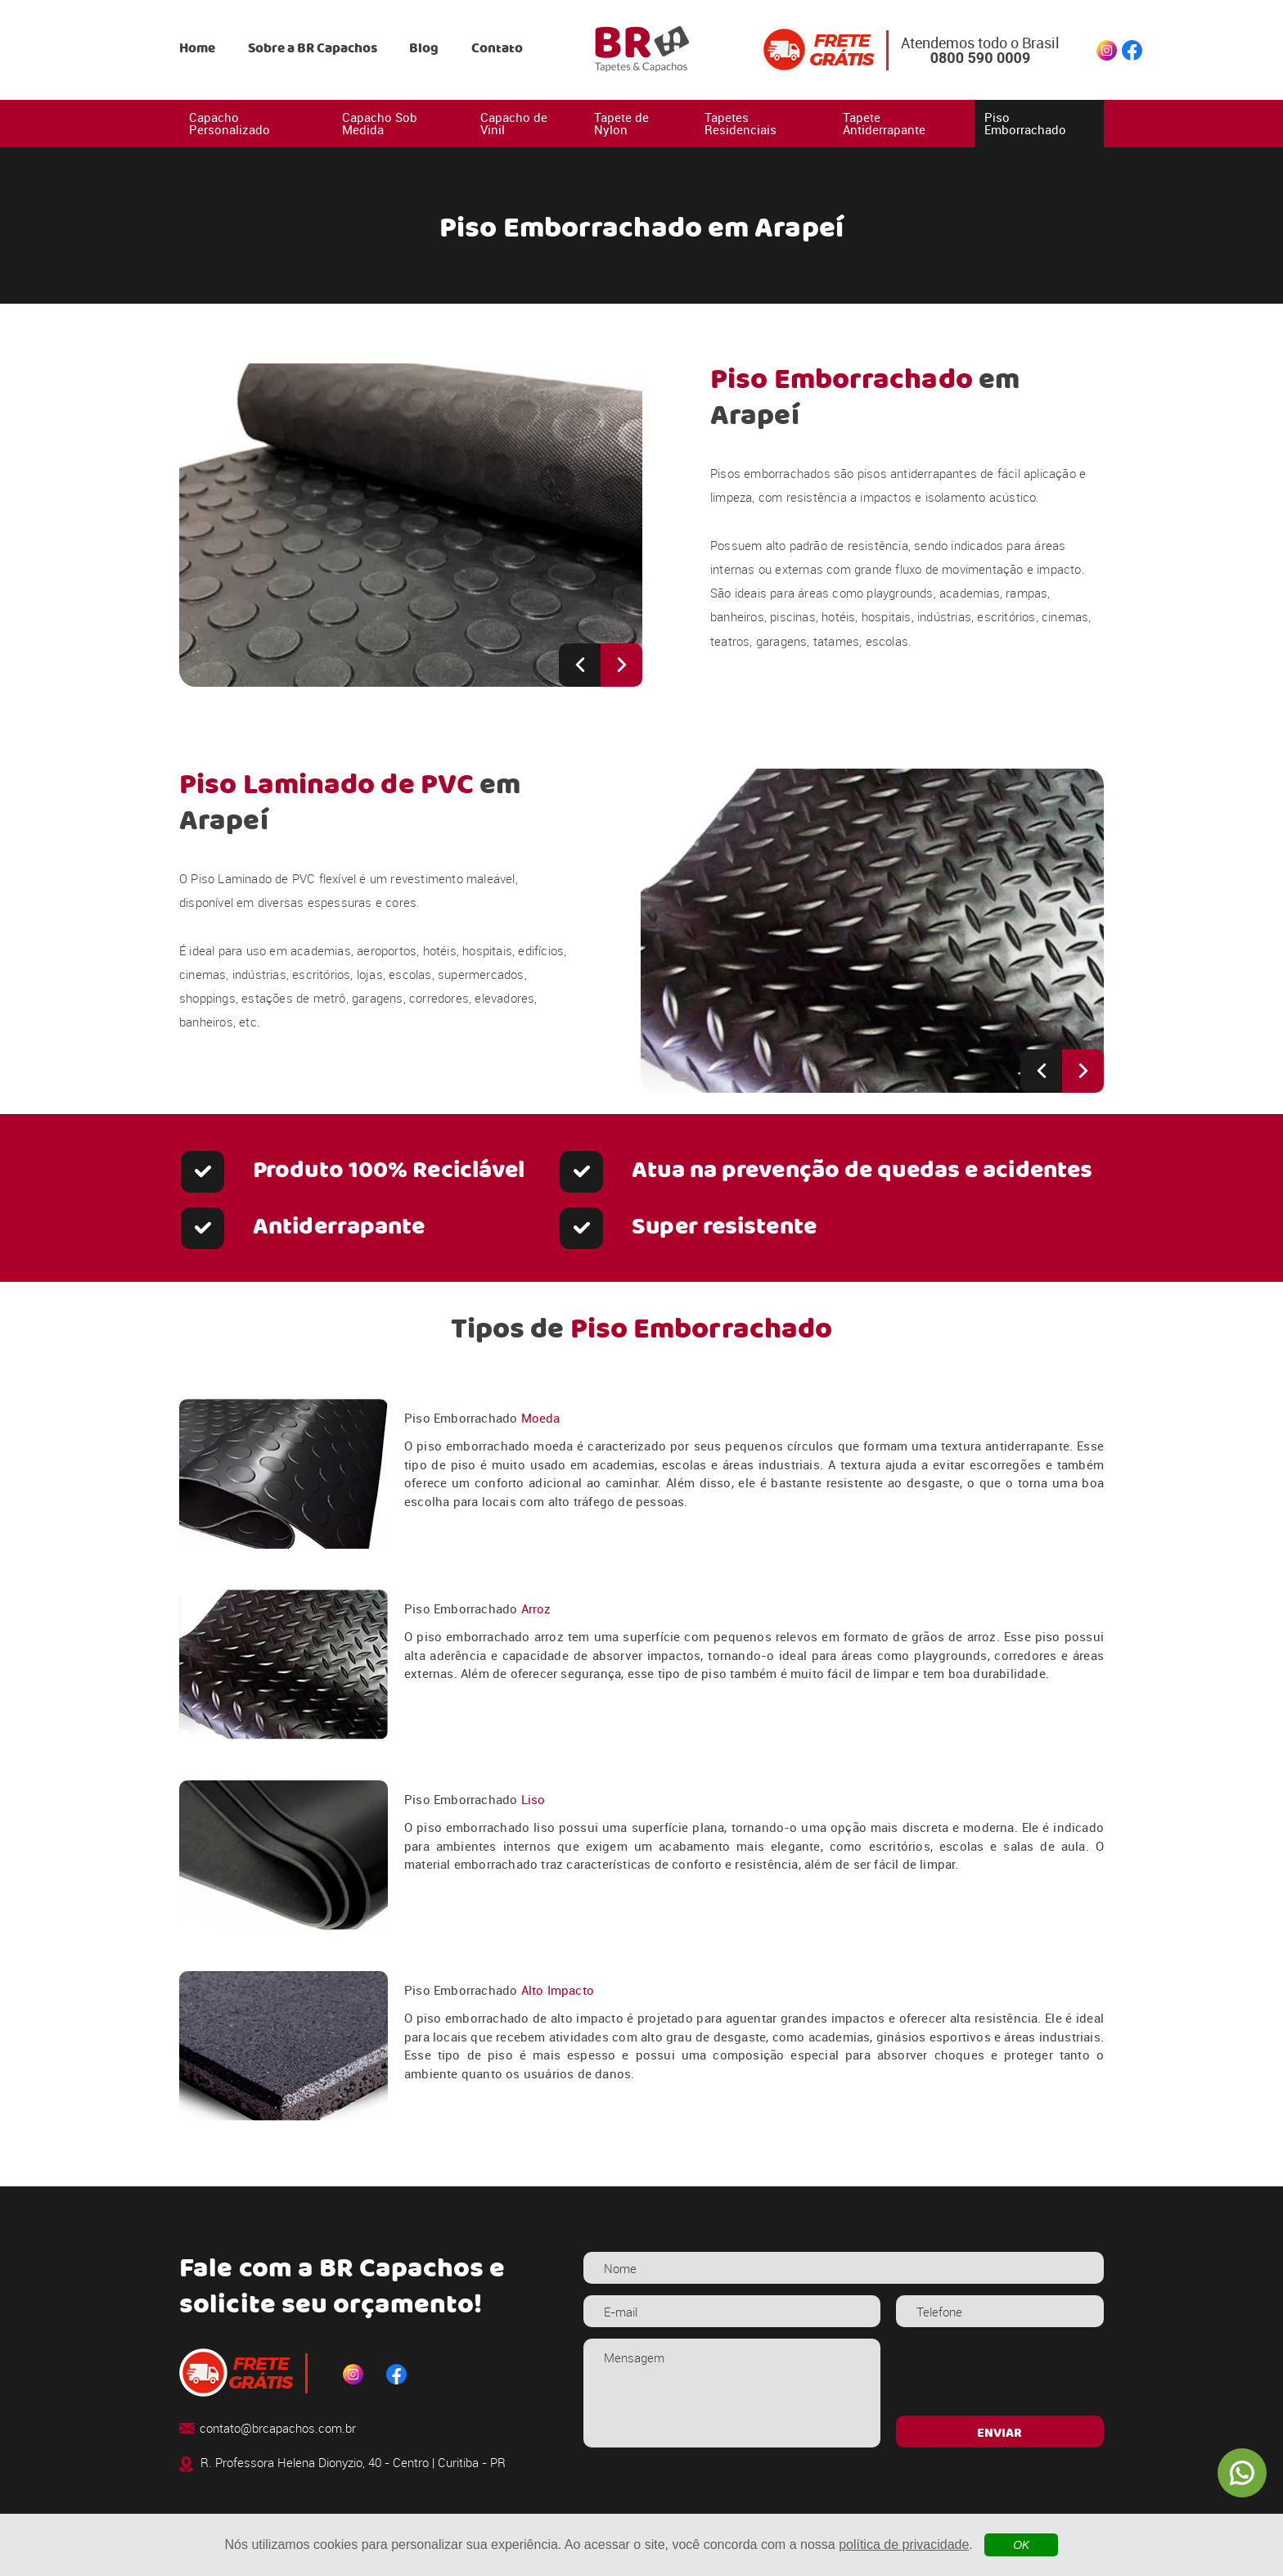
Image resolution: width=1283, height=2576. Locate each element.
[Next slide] (621, 665)
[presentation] (999, 2371)
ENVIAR (999, 2433)
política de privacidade (904, 2544)
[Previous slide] (580, 665)
